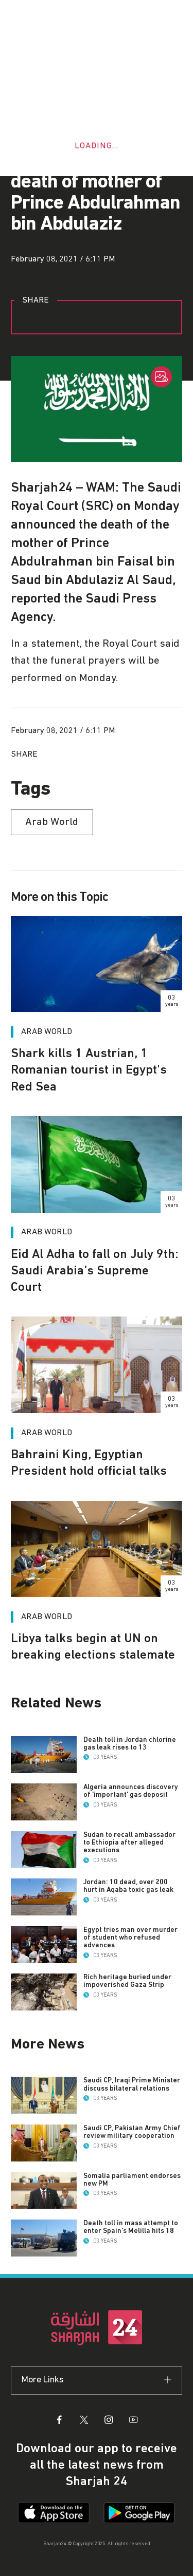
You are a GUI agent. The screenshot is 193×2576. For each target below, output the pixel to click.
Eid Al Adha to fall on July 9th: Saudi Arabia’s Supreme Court (95, 1270)
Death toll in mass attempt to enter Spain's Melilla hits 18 (130, 2227)
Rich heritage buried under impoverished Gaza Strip (127, 1980)
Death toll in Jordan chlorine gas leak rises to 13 (129, 1743)
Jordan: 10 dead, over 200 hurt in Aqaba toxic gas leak (128, 1885)
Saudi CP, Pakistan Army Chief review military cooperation (132, 2131)
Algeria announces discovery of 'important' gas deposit (130, 1790)
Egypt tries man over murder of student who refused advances (130, 1937)
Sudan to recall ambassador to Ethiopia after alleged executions (129, 1842)
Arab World (46, 1232)
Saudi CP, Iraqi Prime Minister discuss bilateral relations (131, 2084)
